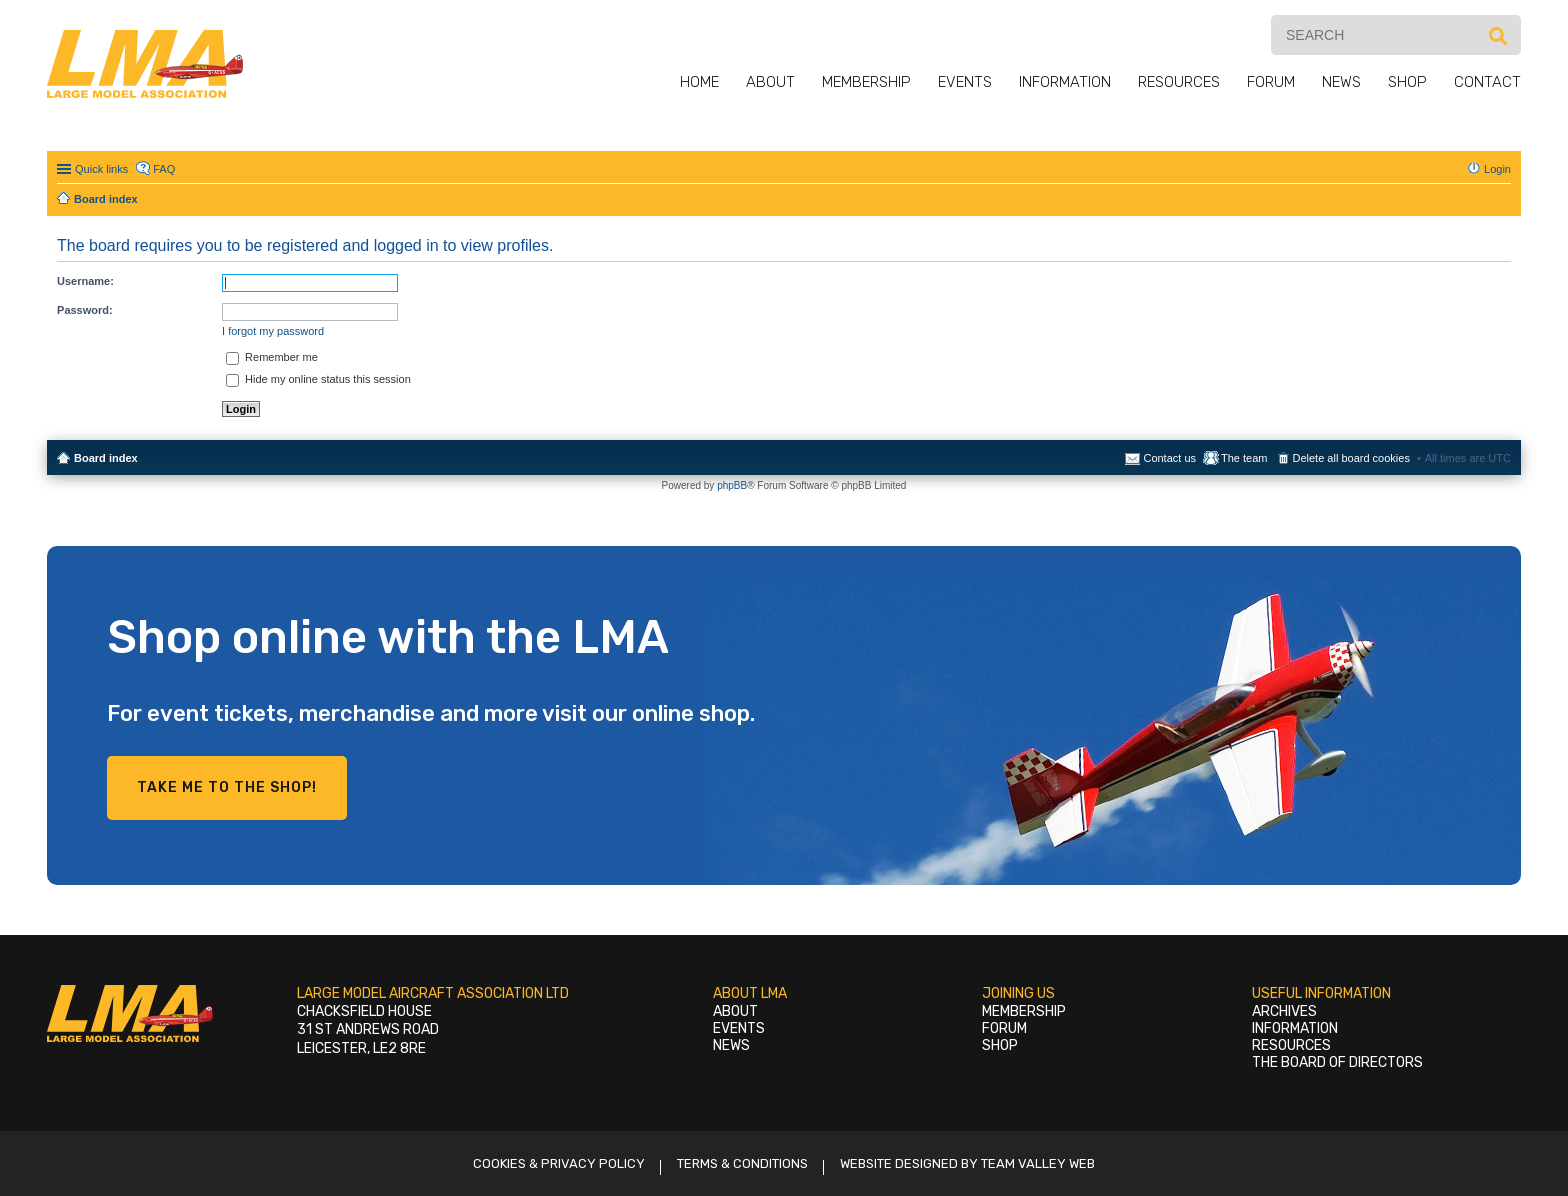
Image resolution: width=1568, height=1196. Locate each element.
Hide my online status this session (318, 379)
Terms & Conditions (742, 1163)
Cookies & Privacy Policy (559, 1163)
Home (699, 82)
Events (965, 82)
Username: (85, 281)
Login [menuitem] (1497, 169)
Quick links (101, 169)
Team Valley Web (1038, 1163)
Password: (85, 310)
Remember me (272, 357)
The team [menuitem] (1244, 458)
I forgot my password (273, 331)
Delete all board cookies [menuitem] (1351, 458)
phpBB (732, 485)
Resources (1179, 82)
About (770, 82)
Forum (1271, 82)
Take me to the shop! (227, 787)
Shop (1407, 82)
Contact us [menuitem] (1169, 458)
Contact (1487, 82)
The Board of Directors (1337, 1062)
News (1341, 82)
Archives (1284, 1011)
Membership (866, 82)
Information (1065, 82)
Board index (106, 458)
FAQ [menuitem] (164, 169)
